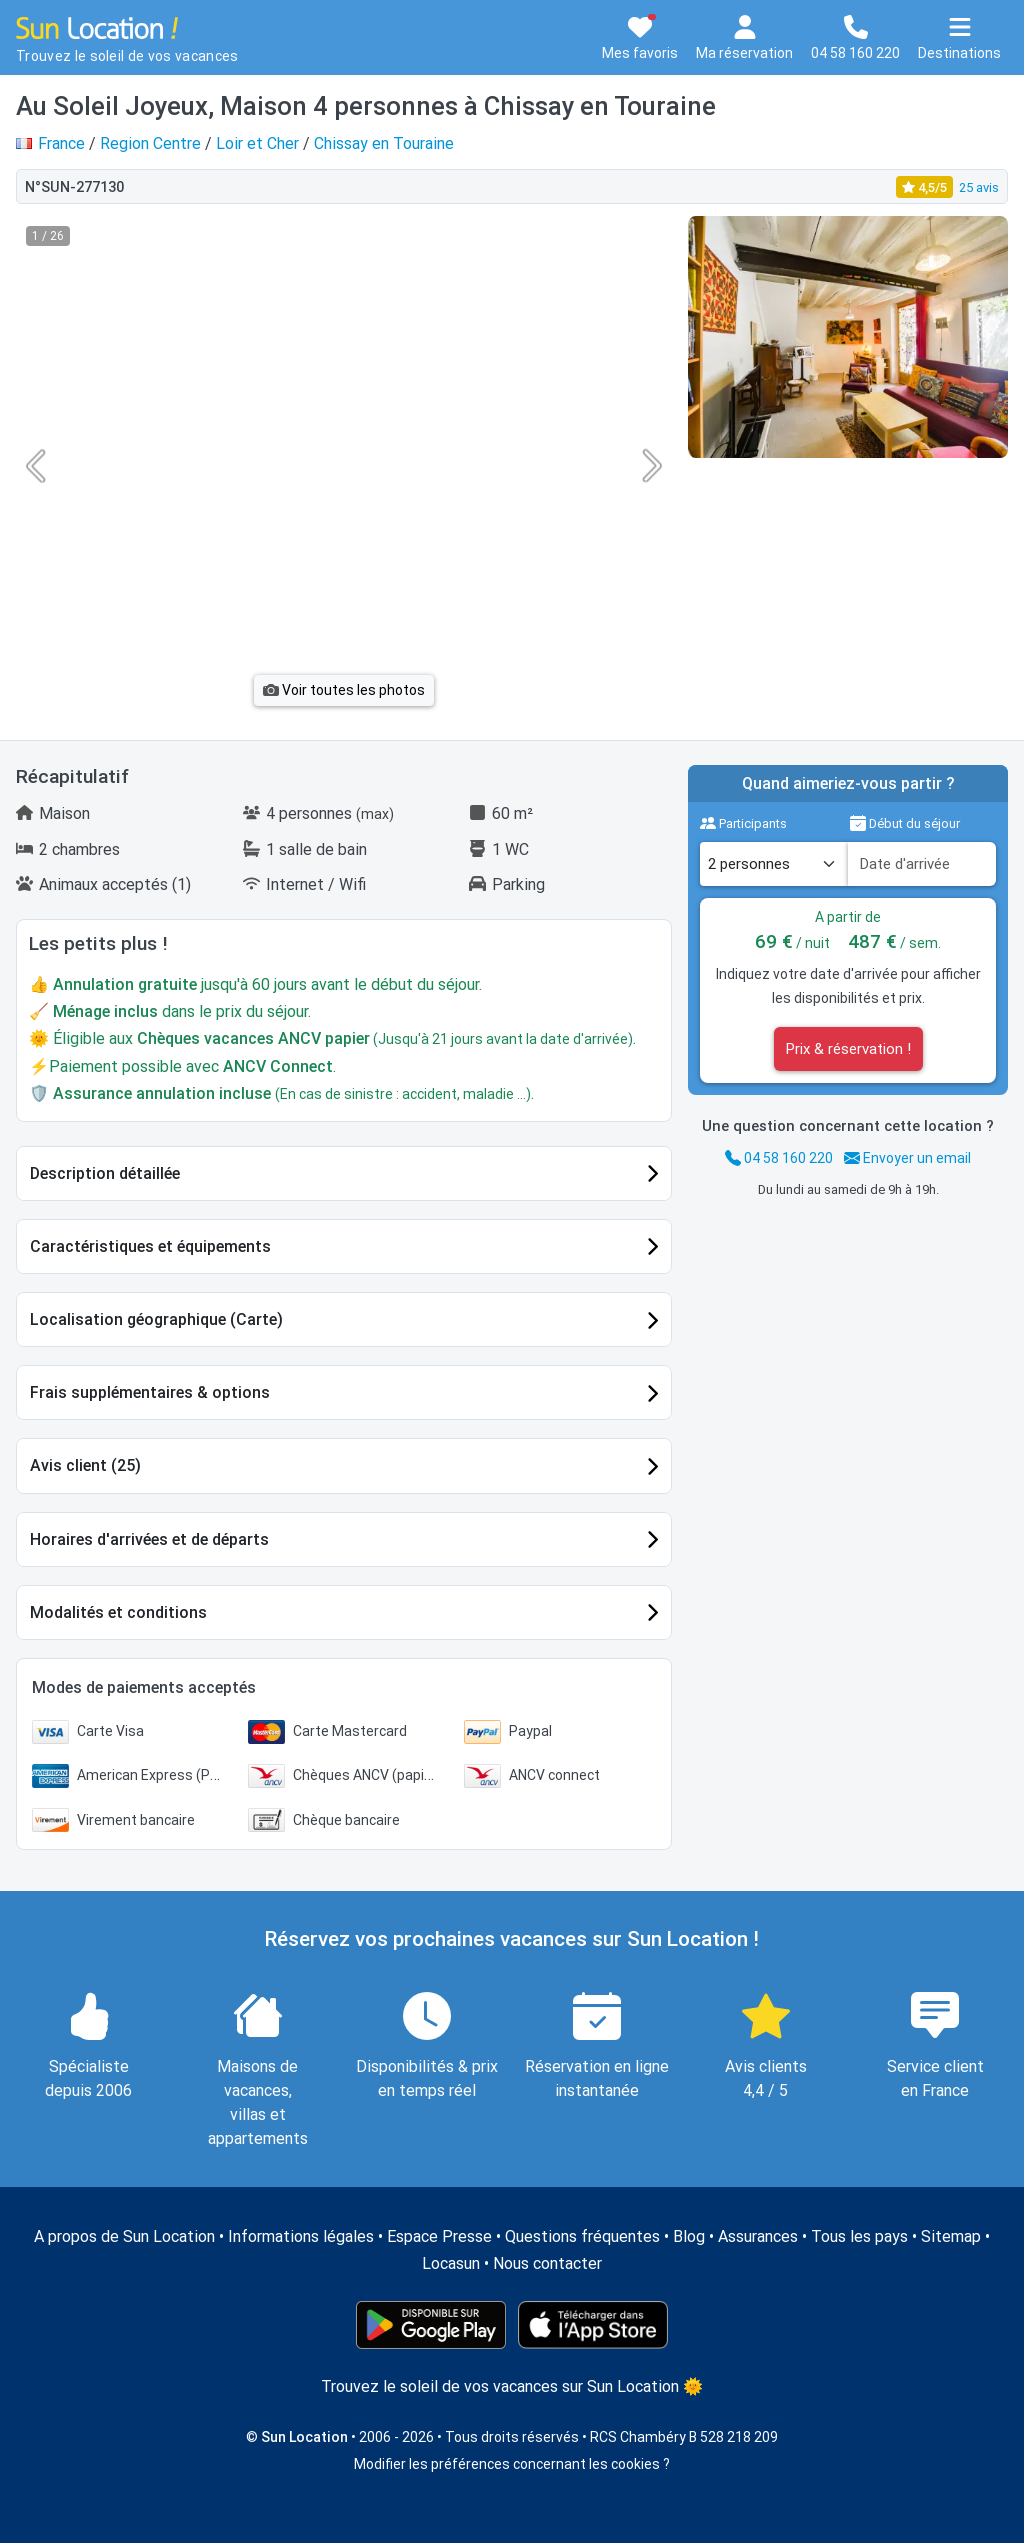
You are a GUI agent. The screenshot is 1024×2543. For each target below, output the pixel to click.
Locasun (451, 2263)
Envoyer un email (907, 1158)
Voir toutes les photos (344, 690)
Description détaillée (105, 1173)
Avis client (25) (85, 1465)
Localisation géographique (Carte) (156, 1319)
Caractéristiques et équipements (150, 1246)
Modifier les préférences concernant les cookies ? (512, 2464)
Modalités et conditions (118, 1612)
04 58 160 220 (779, 1158)
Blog (689, 2236)
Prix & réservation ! (848, 1049)
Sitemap (951, 2236)
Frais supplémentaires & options (150, 1392)
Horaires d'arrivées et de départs (149, 1539)
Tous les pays (859, 2236)
